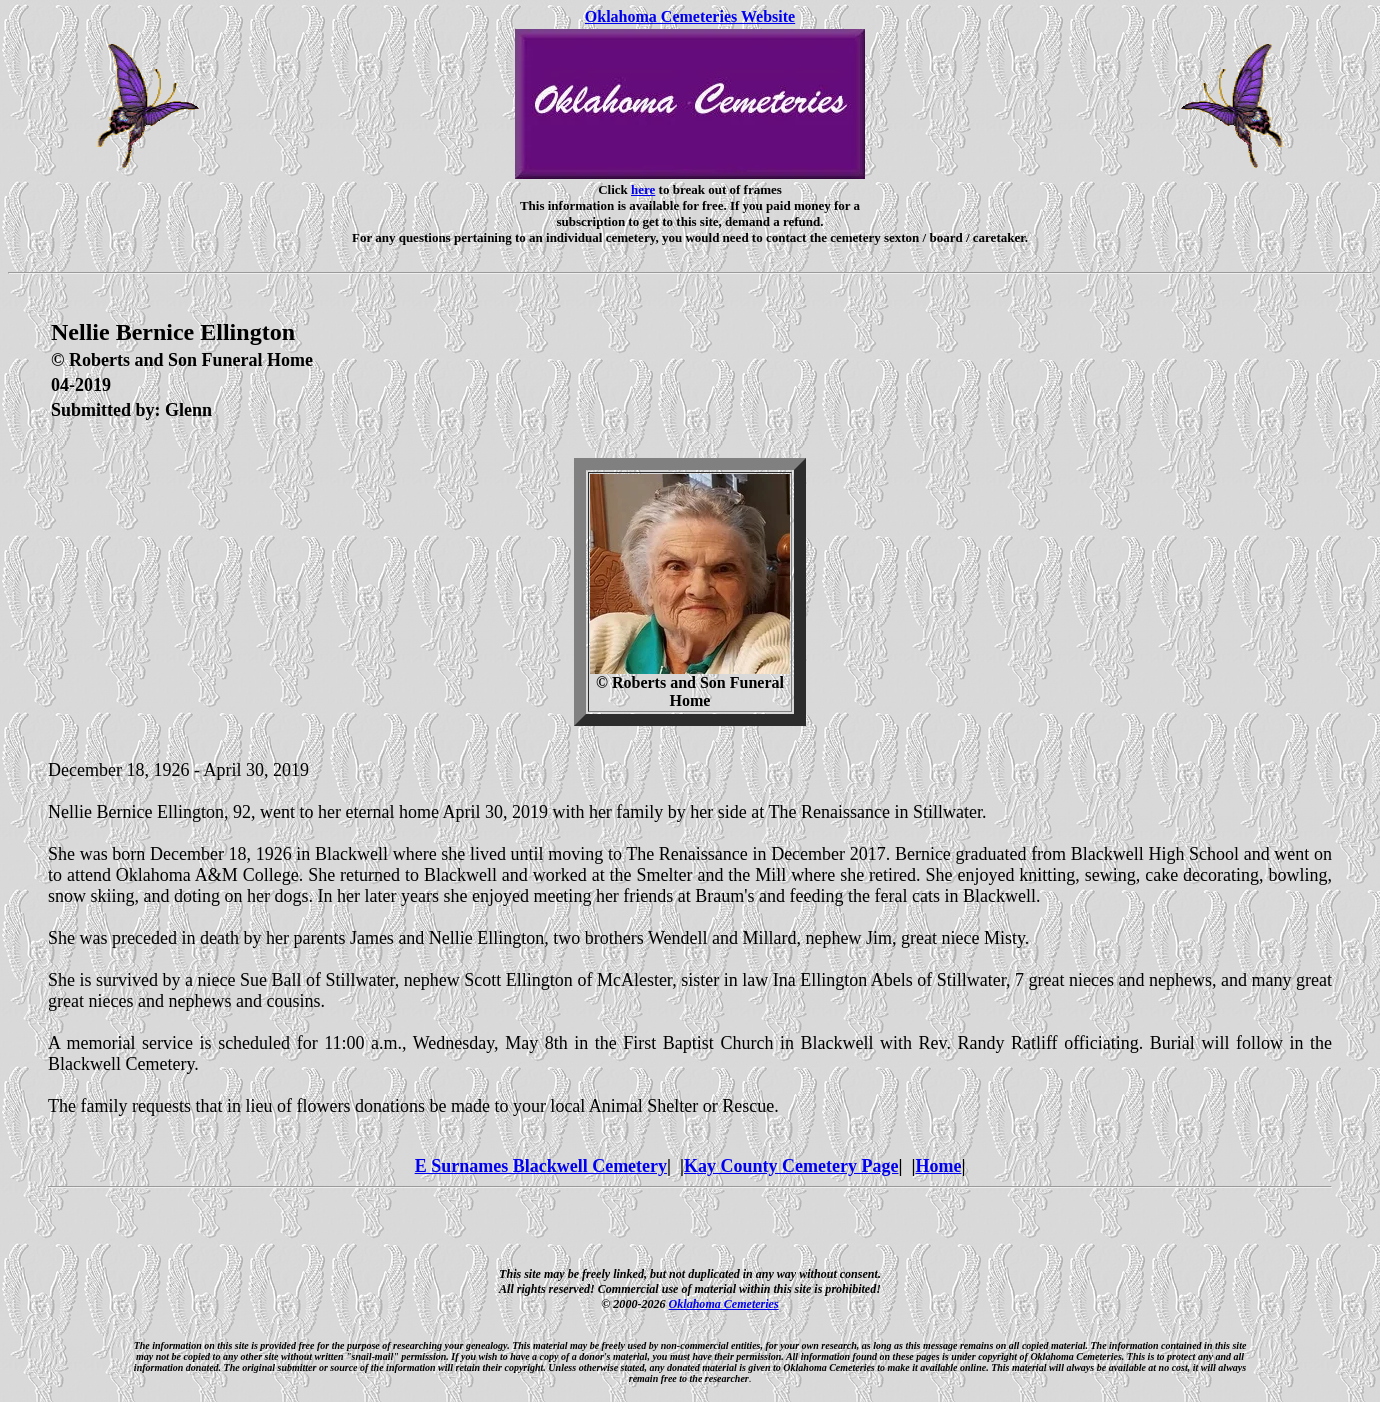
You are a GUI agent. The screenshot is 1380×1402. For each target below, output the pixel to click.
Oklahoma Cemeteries (724, 1304)
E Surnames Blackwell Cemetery (541, 1166)
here (643, 189)
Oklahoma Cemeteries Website (690, 16)
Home (938, 1166)
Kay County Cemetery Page (791, 1166)
